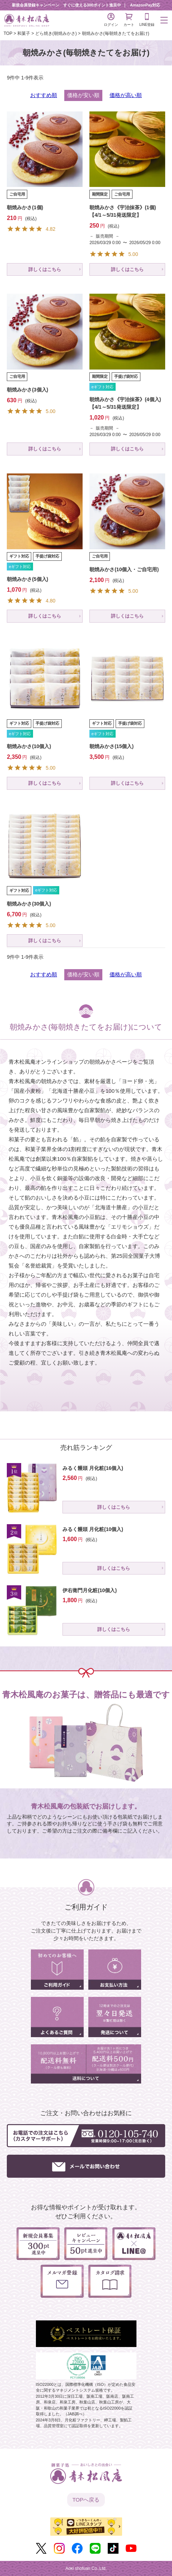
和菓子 (23, 33)
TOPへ (86, 2500)
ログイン (111, 20)
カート (129, 20)
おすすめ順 (43, 95)
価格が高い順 (126, 95)
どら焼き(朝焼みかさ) (56, 33)
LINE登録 (146, 20)
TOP (8, 33)
